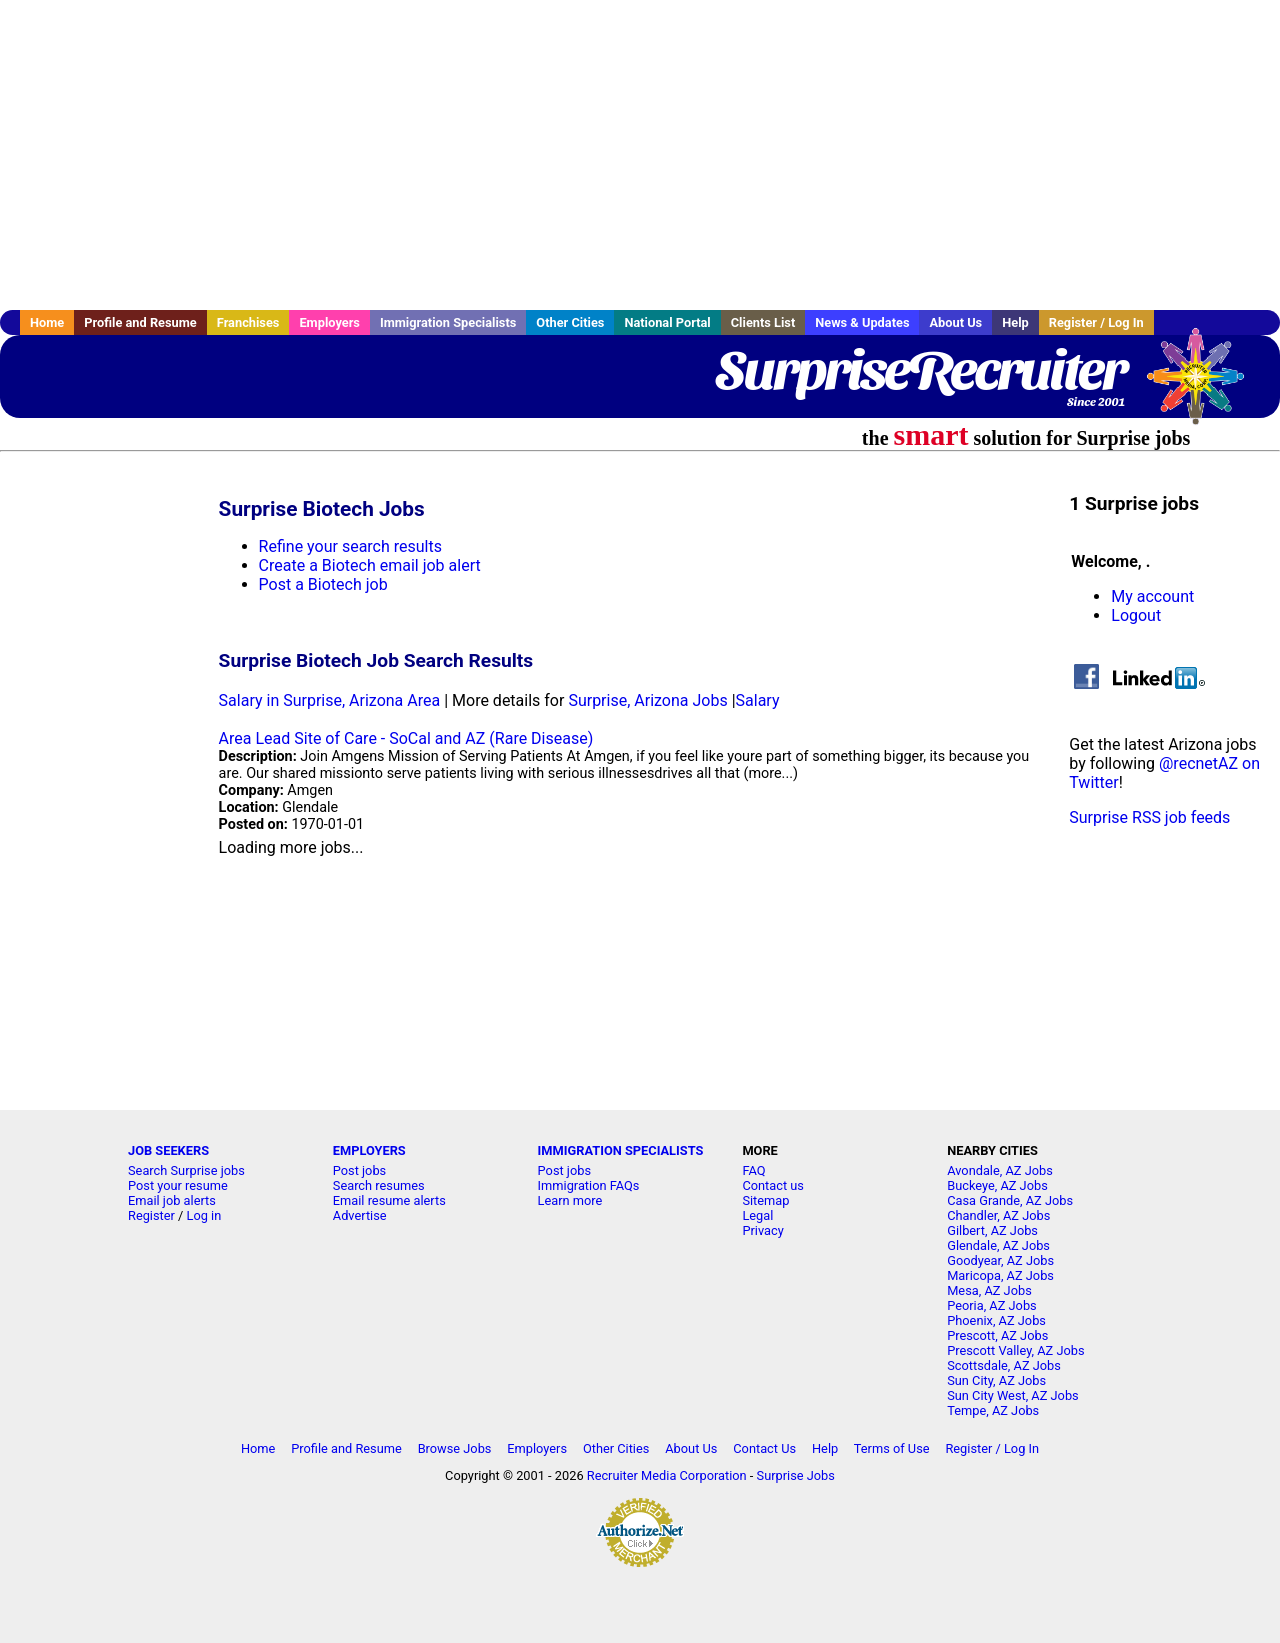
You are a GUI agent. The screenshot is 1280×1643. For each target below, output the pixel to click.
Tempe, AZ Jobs (993, 1410)
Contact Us (764, 1448)
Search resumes (379, 1185)
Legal (757, 1215)
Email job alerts (172, 1200)
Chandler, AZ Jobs (998, 1215)
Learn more (570, 1200)
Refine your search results (350, 546)
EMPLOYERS (369, 1150)
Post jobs (359, 1170)
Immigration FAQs (589, 1185)
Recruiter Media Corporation (667, 1475)
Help (1015, 322)
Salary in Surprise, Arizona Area (330, 700)
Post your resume (178, 1185)
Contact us (773, 1185)
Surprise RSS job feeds (1149, 817)
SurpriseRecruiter (920, 370)
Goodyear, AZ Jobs (1000, 1260)
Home (47, 322)
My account (1152, 596)
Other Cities (570, 322)
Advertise (360, 1215)
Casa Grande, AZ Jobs (1010, 1200)
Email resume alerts (389, 1200)
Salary (758, 700)
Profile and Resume (140, 322)
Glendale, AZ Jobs (998, 1245)
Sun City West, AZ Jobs (1013, 1395)
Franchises (248, 322)
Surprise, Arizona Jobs (647, 700)
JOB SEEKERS (168, 1150)
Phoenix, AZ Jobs (996, 1320)
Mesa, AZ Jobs (989, 1290)
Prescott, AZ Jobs (997, 1335)
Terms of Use (892, 1448)
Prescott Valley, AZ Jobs (1015, 1350)
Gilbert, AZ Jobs (992, 1230)
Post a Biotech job (323, 584)
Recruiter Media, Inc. (1205, 386)
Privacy (762, 1230)
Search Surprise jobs (186, 1170)
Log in (204, 1215)
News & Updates (862, 322)
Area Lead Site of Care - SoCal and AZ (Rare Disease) (406, 738)
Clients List (763, 322)
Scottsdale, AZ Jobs (1004, 1365)
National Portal (667, 322)
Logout (1136, 615)
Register (151, 1215)
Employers (329, 322)
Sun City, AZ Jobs (996, 1380)
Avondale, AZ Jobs (1000, 1170)
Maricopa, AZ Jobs (1000, 1275)
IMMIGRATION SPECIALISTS (621, 1150)
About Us (955, 322)
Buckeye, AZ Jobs (997, 1185)
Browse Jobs (455, 1448)
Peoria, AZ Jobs (992, 1305)
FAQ (753, 1170)
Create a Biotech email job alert (370, 565)
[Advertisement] (640, 155)
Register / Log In (1096, 322)
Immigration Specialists (448, 322)
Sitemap (765, 1200)
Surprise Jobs (796, 1475)
